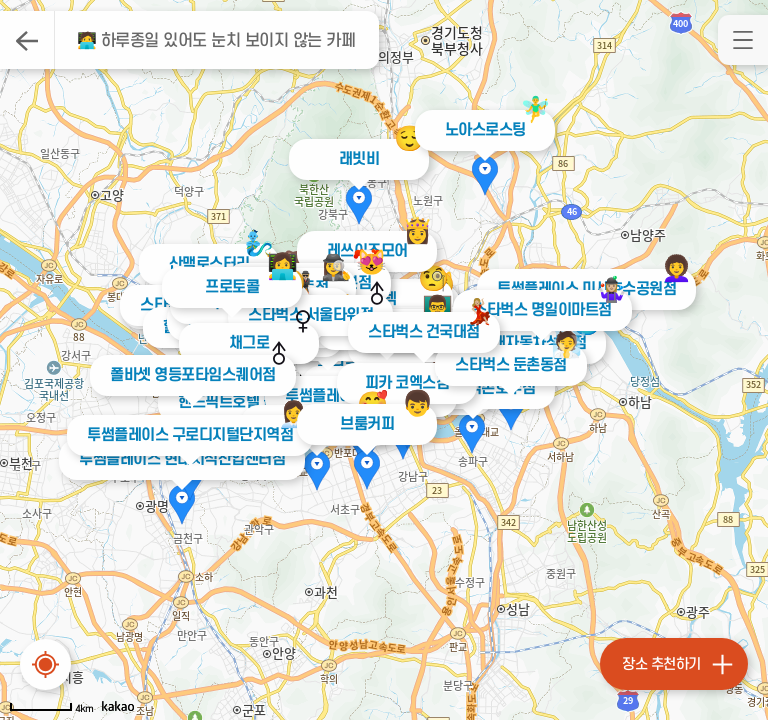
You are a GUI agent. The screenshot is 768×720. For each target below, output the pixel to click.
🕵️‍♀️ (336, 267)
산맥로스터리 (209, 264)
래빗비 (359, 159)
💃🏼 (475, 311)
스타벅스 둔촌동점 (507, 365)
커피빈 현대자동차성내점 (505, 343)
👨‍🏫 (437, 308)
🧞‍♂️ (259, 243)
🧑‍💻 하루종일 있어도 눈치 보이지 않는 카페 (216, 41)
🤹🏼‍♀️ (606, 289)
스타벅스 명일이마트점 (537, 310)
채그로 (249, 343)
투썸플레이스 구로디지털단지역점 (183, 435)
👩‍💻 (282, 266)
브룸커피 (367, 424)
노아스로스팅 (485, 130)
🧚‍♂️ (535, 109)
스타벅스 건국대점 (420, 332)
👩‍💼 (286, 414)
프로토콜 (232, 287)
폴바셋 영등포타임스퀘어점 (187, 375)
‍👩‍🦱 (669, 268)
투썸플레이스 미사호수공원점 (579, 289)
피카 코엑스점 (407, 383)
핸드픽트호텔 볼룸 (230, 402)
